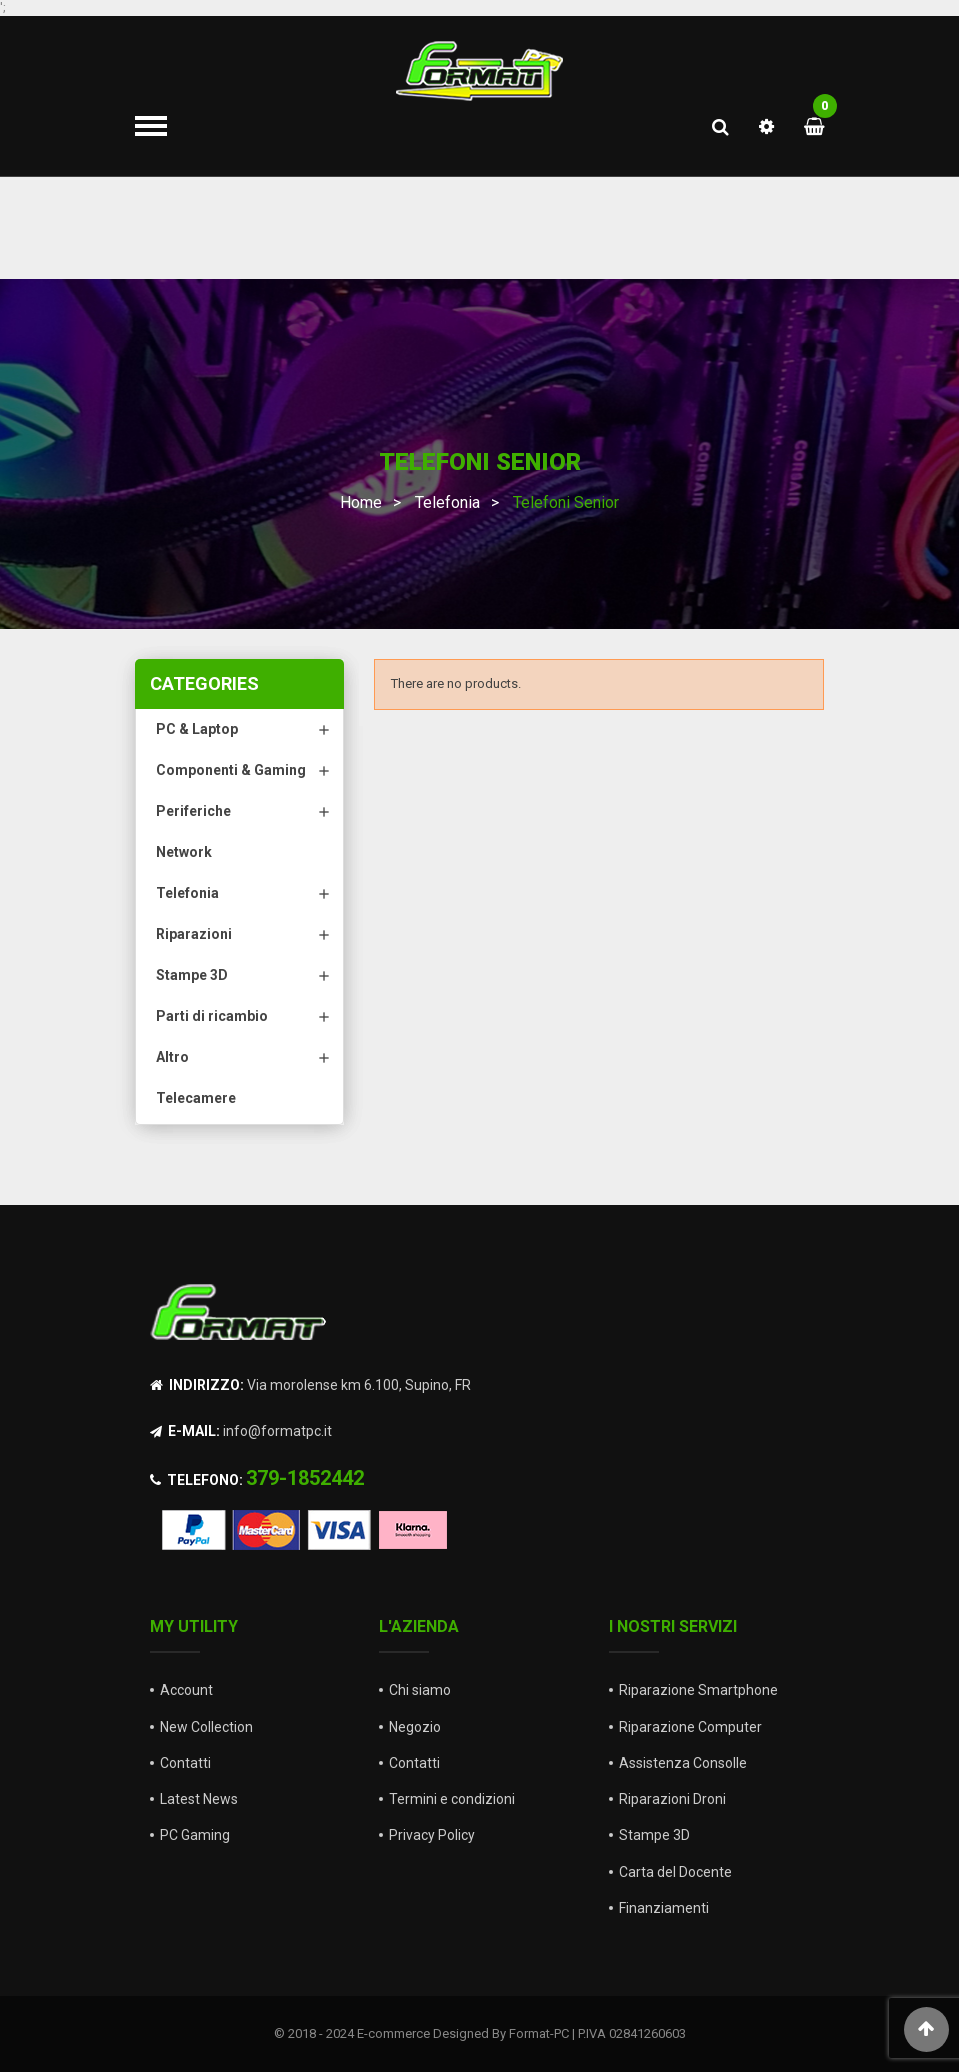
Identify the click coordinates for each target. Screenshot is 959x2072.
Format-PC (539, 2033)
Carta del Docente (675, 1872)
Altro (172, 1057)
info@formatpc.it (277, 1431)
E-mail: (185, 1431)
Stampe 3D (192, 975)
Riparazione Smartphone (698, 1690)
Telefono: (196, 1480)
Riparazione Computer (690, 1727)
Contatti (185, 1763)
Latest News (199, 1799)
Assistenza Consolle (683, 1763)
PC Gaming (195, 1835)
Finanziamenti (664, 1908)
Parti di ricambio (212, 1016)
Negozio (415, 1727)
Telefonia (187, 893)
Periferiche (193, 811)
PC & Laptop (197, 729)
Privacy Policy (432, 1835)
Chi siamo (420, 1690)
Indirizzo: (197, 1385)
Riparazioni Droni (672, 1799)
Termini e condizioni (452, 1799)
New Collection (206, 1727)
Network (184, 852)
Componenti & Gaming (231, 770)
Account (186, 1690)
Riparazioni (194, 934)
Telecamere (196, 1098)
